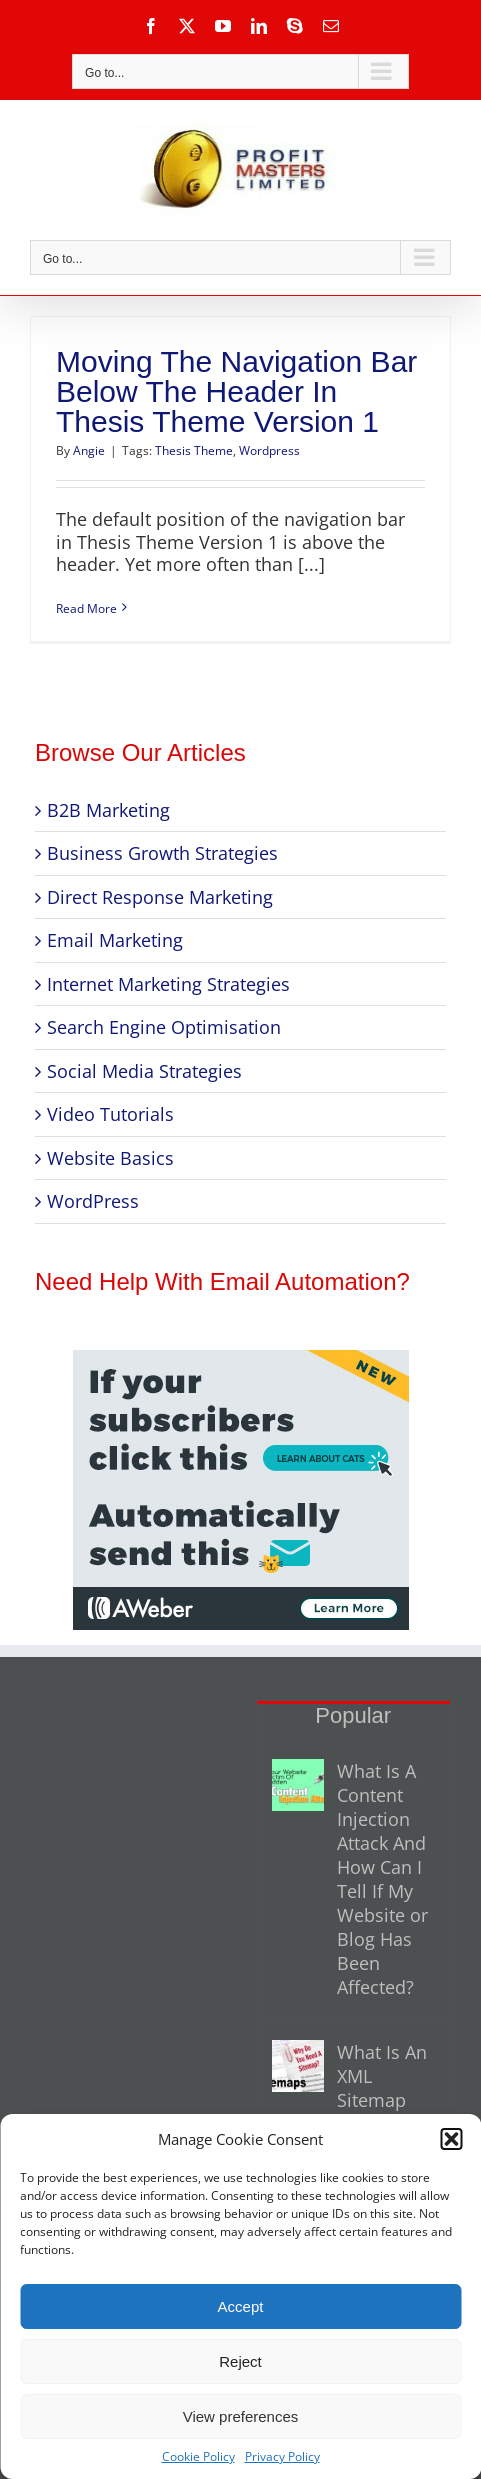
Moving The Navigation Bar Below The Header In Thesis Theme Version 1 (236, 391)
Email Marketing (115, 940)
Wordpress (269, 450)
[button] (451, 2139)
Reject (240, 2361)
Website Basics (110, 1158)
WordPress (93, 1201)
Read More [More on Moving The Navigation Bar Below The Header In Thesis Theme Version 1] (86, 608)
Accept (241, 2306)
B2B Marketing (108, 810)
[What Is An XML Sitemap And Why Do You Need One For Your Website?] (298, 2066)
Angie (89, 450)
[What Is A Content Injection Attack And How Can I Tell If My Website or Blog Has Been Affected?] (298, 1785)
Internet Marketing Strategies (168, 984)
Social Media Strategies (144, 1071)
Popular (353, 1715)
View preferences (241, 2416)
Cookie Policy (198, 2456)
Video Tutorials (110, 1114)
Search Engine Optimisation (164, 1027)
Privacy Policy (282, 2456)
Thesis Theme (194, 450)
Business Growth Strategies (162, 853)
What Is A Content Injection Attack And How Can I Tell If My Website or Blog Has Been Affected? (382, 1879)
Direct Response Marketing (160, 897)
